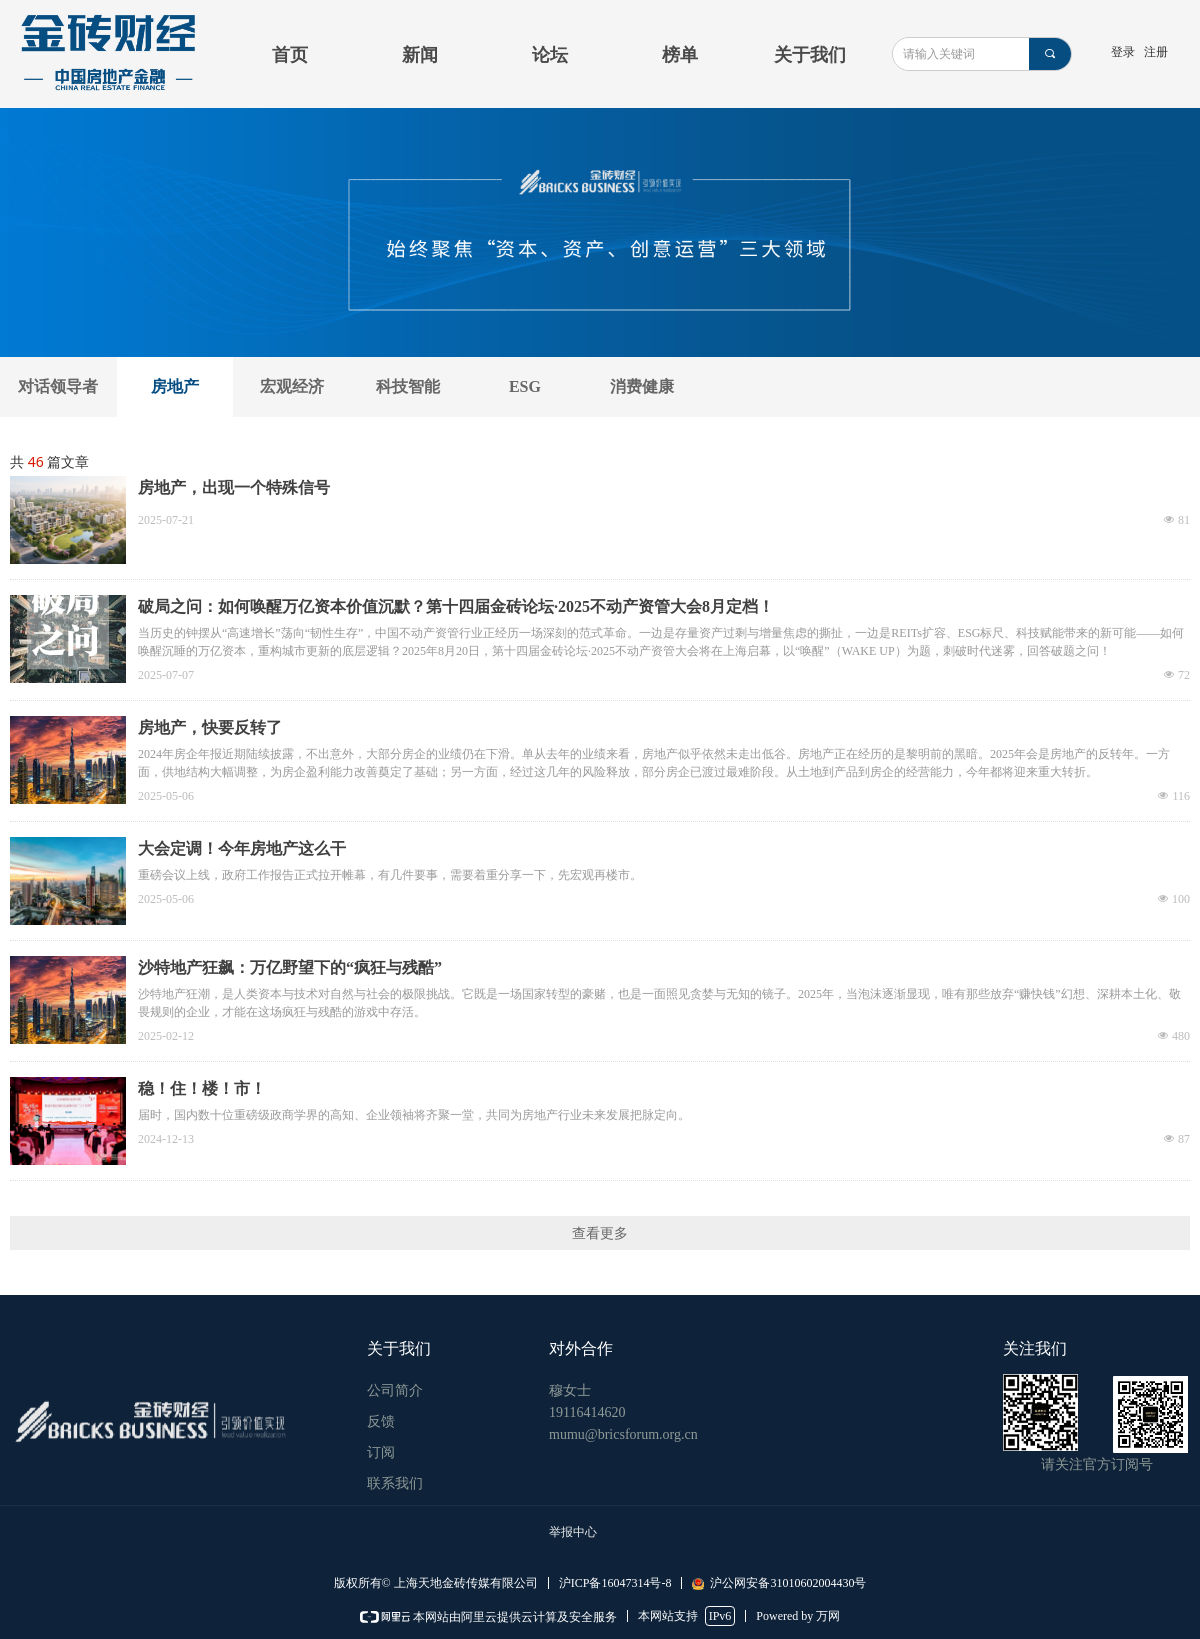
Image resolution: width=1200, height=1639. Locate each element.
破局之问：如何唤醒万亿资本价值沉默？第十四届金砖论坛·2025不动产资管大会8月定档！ (456, 606)
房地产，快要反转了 (210, 727)
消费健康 (642, 386)
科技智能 (408, 386)
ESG (525, 386)
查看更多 (600, 1233)
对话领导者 (58, 386)
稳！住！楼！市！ (202, 1088)
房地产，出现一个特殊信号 (234, 487)
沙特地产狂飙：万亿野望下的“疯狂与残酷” (290, 967)
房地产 (175, 386)
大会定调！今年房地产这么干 (242, 848)
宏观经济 (292, 386)
